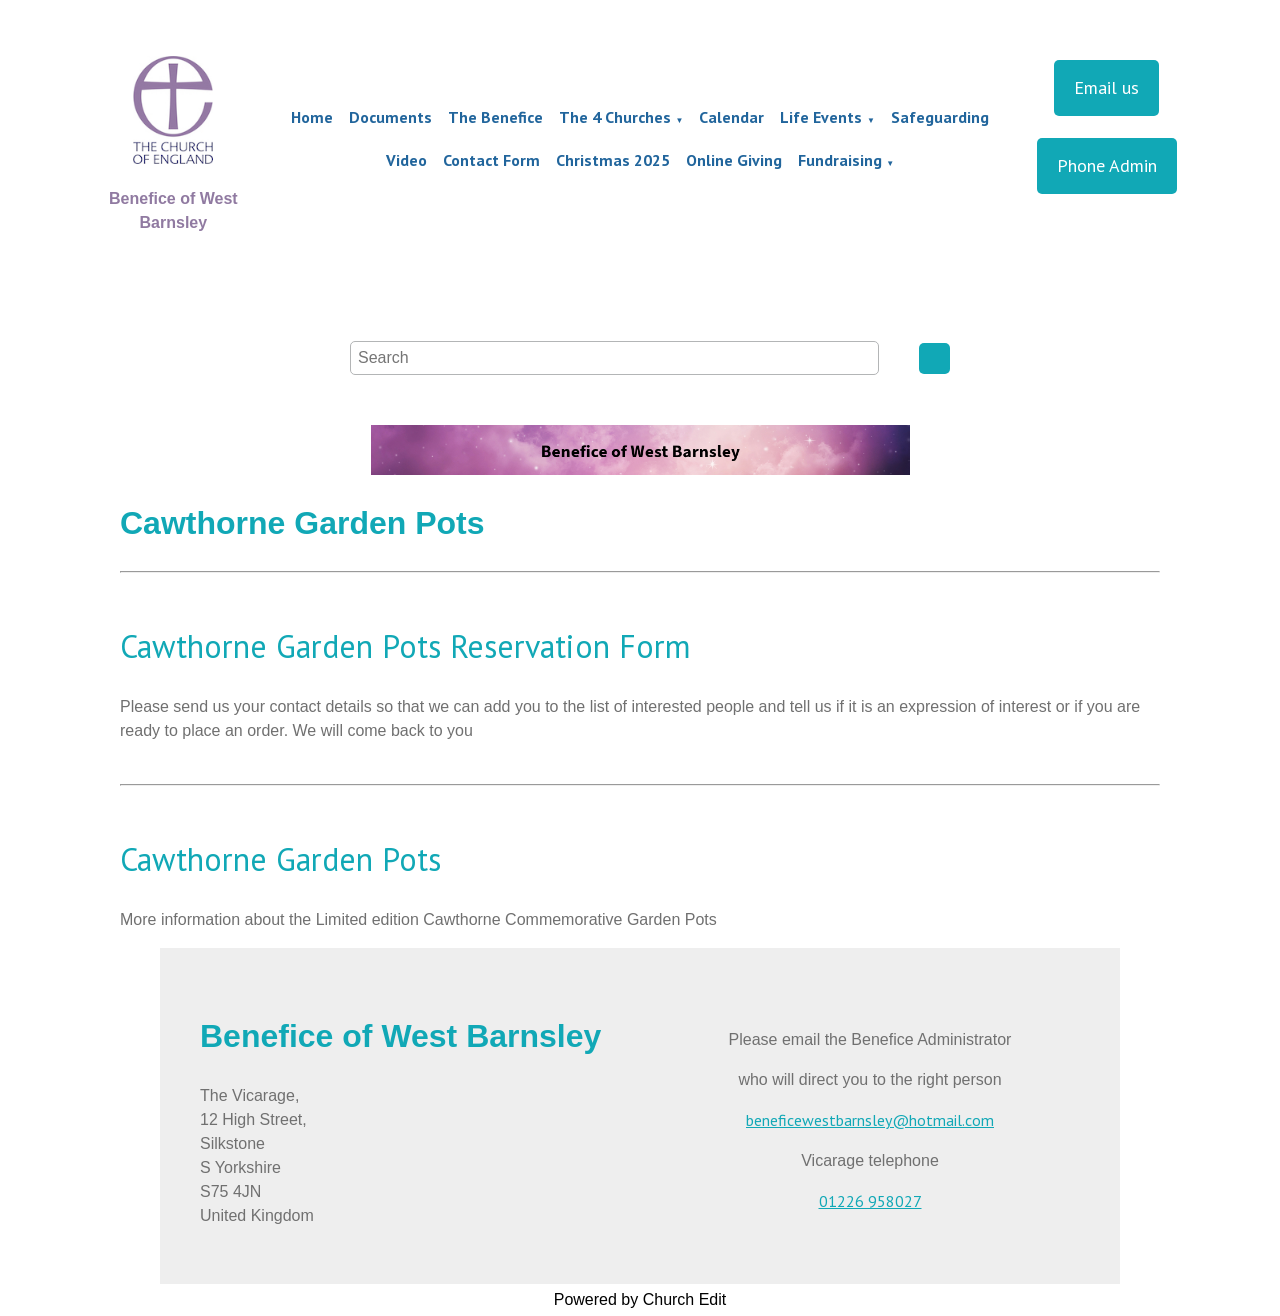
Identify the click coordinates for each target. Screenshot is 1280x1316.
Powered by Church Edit (640, 1299)
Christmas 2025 (613, 160)
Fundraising (840, 160)
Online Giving (734, 160)
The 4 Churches (615, 117)
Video (406, 160)
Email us (1106, 87)
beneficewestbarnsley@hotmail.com (870, 1120)
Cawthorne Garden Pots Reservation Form (405, 646)
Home (312, 117)
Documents (390, 117)
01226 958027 (870, 1201)
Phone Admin (1107, 165)
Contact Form (491, 160)
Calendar (731, 117)
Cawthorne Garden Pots (280, 859)
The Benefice (495, 117)
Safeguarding (940, 117)
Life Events (821, 117)
